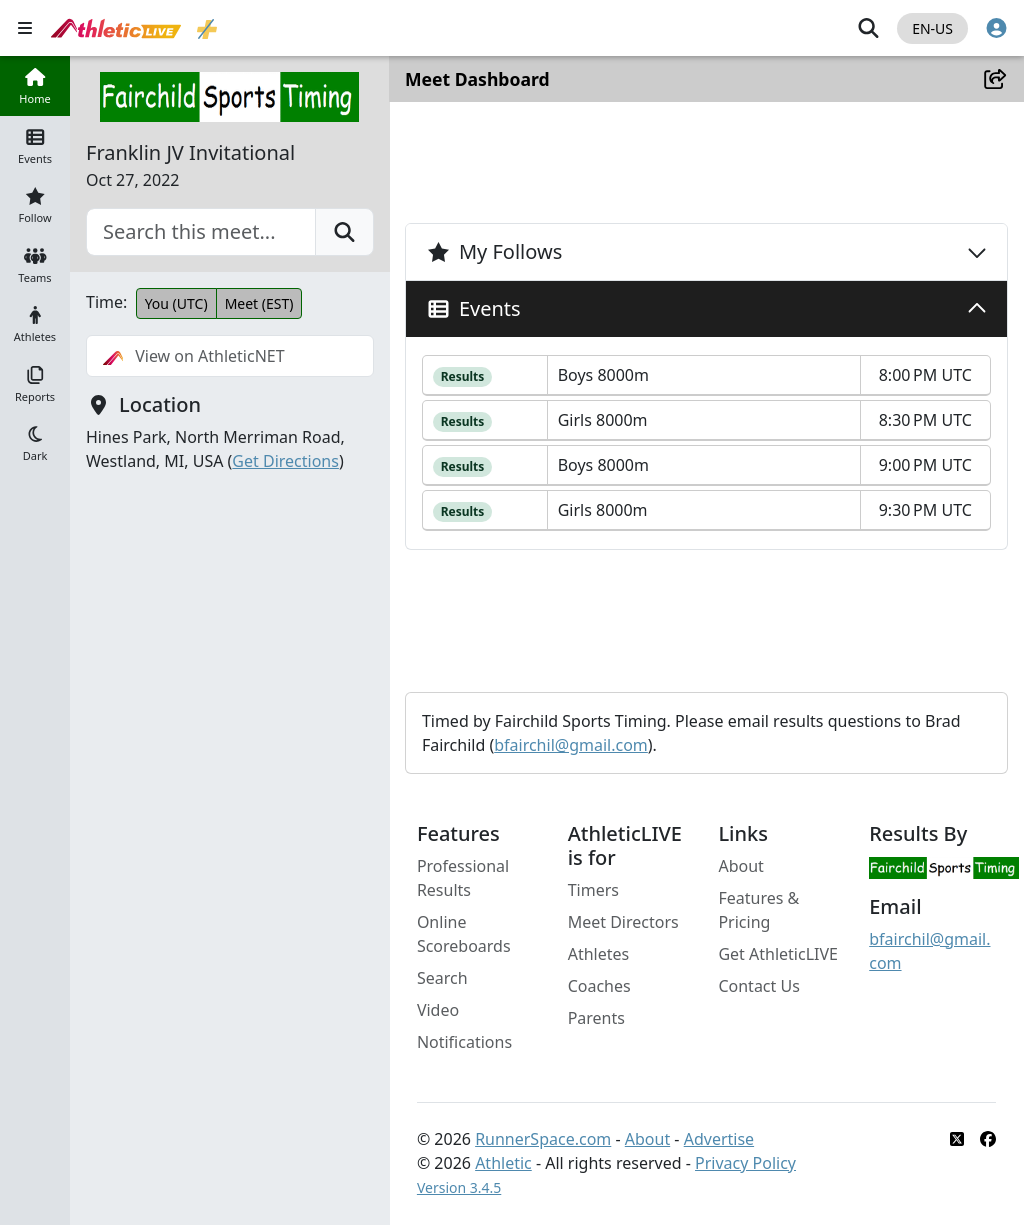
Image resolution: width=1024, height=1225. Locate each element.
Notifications (465, 1042)
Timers (594, 890)
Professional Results (464, 878)
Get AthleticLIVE (779, 954)
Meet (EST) (259, 303)
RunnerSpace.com (544, 1139)
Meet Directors (624, 922)
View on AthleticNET (194, 356)
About (741, 866)
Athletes (600, 954)
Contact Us (759, 986)
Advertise (720, 1139)
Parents (597, 1018)
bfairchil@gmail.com (572, 745)
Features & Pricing (759, 910)
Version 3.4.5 (460, 1187)
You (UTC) (176, 303)
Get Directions (285, 461)
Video (439, 1010)
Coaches (600, 986)
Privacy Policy (746, 1163)
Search (443, 978)
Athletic (504, 1163)
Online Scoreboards (465, 934)
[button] (35, 443)
